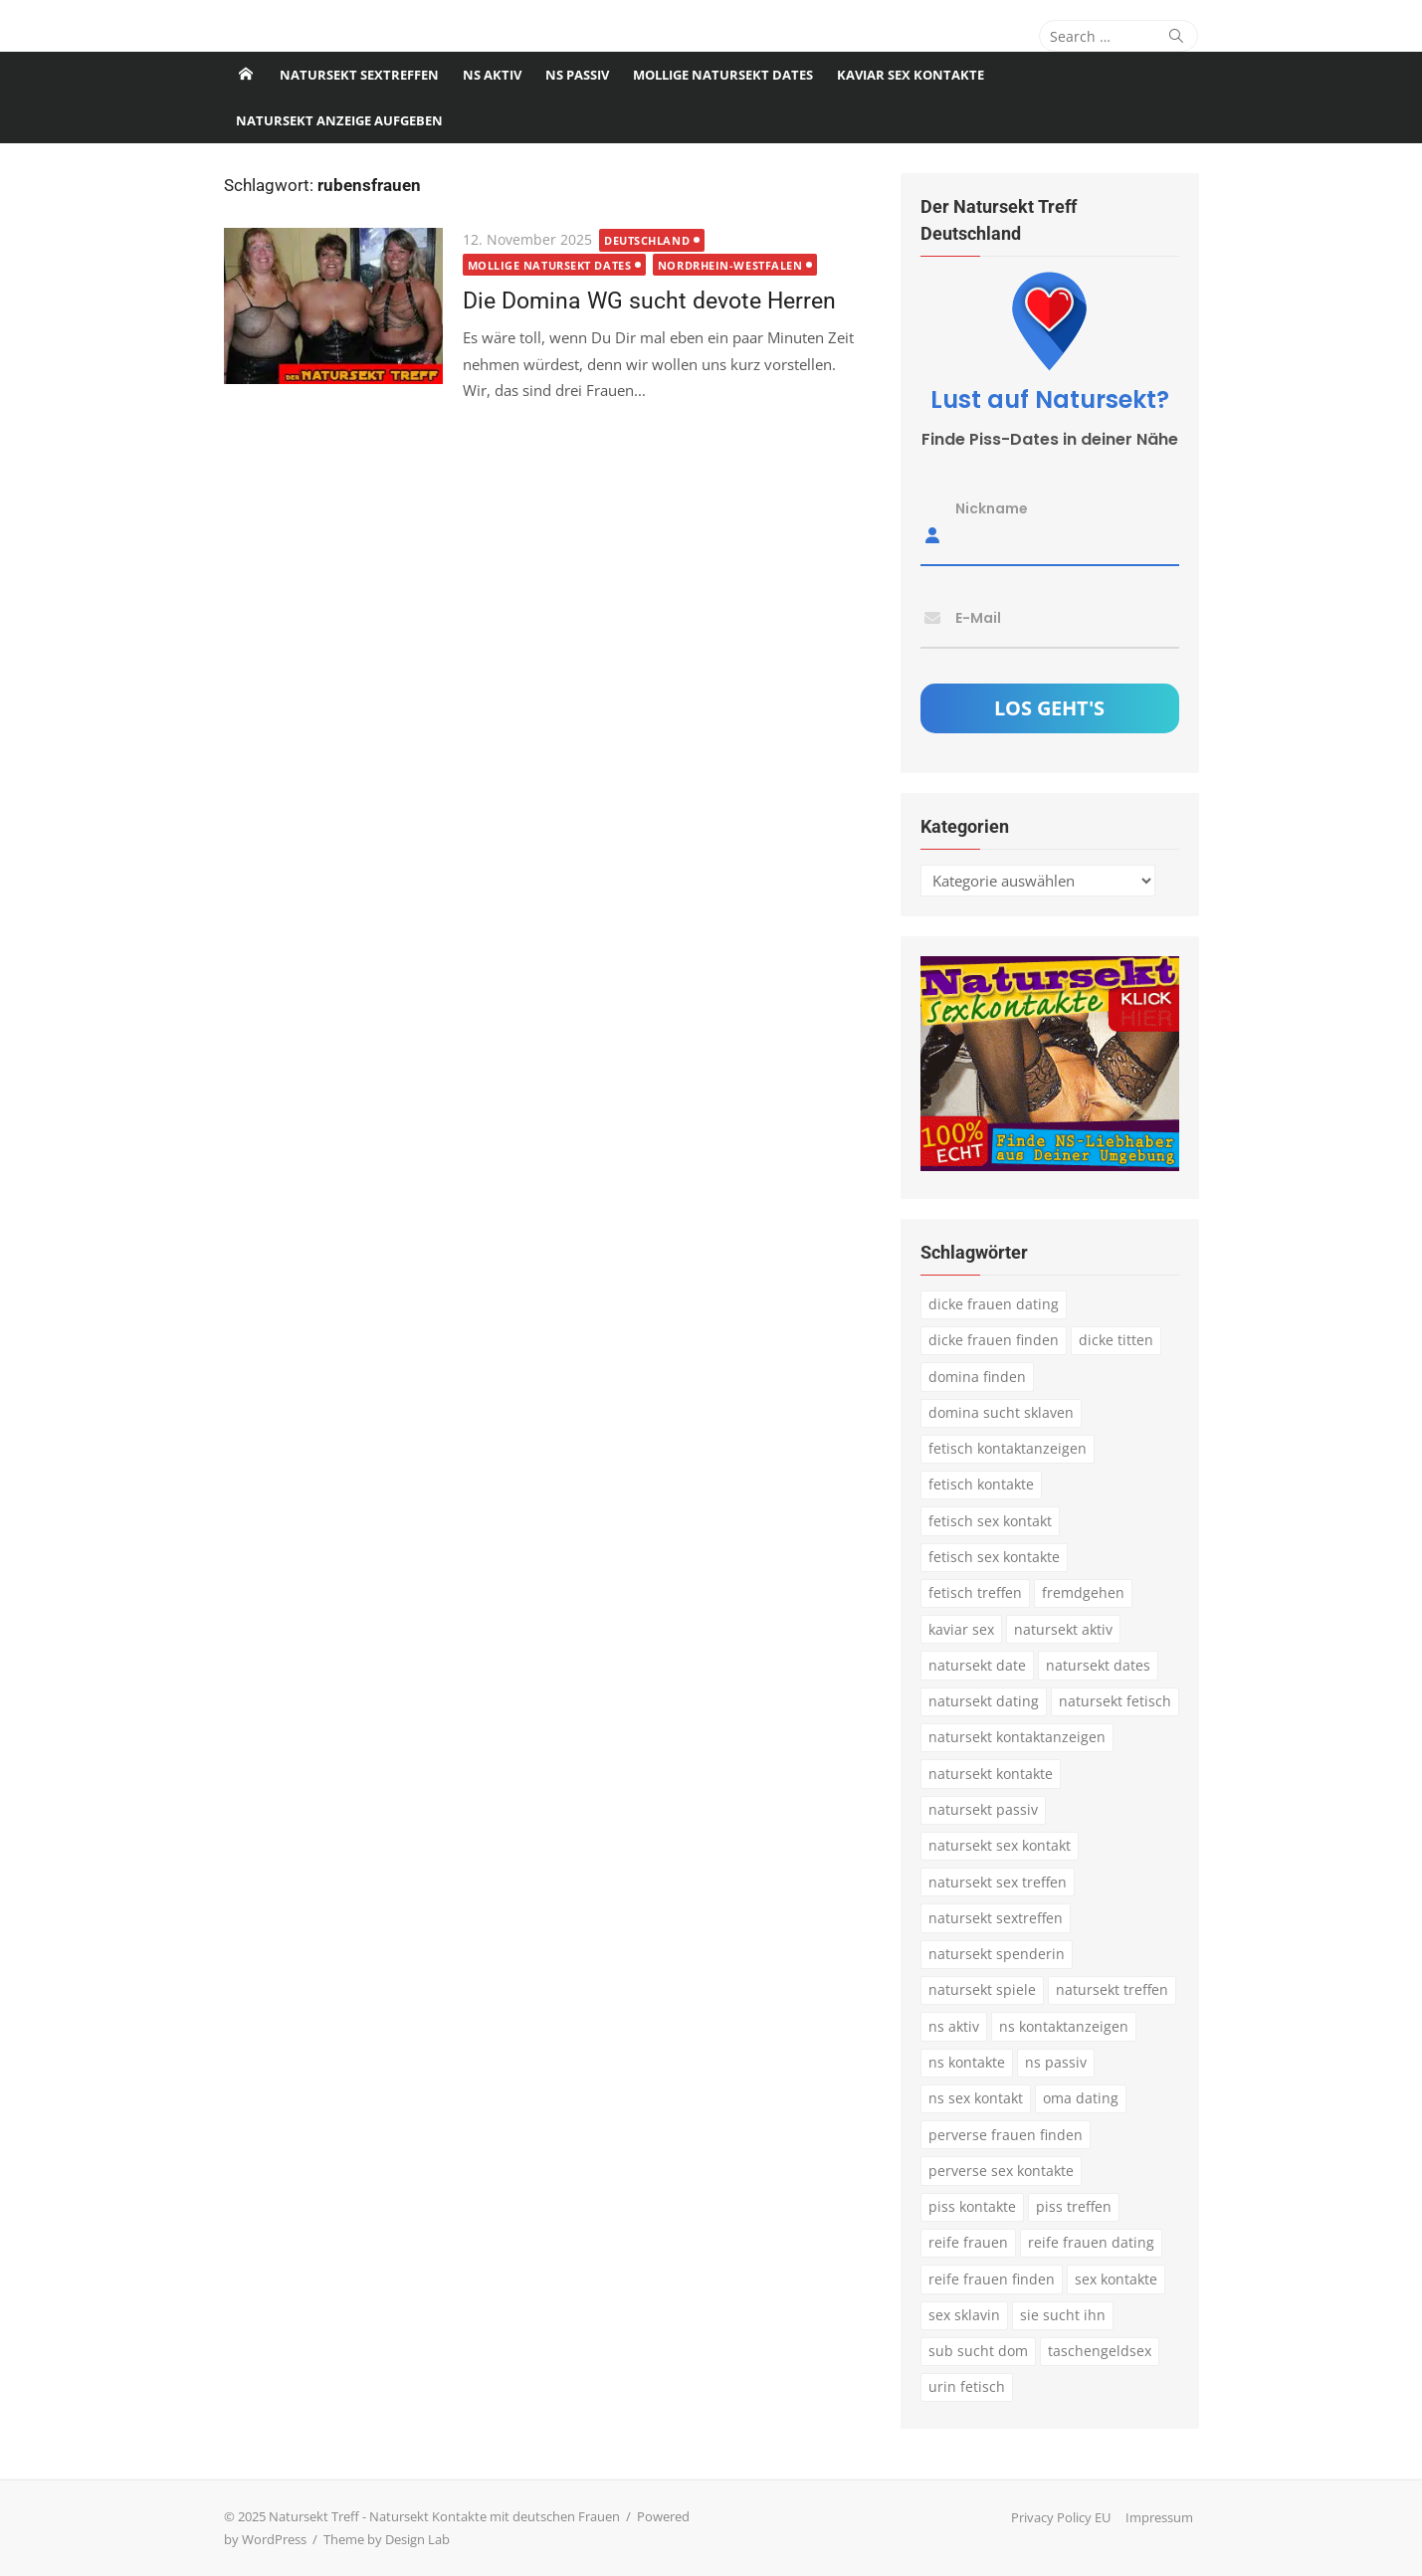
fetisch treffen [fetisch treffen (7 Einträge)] (975, 1592)
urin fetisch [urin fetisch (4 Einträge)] (966, 2386)
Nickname (991, 508)
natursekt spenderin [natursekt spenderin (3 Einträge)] (996, 1953)
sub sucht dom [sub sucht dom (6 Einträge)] (978, 2350)
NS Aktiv (492, 75)
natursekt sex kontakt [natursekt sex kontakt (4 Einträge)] (999, 1845)
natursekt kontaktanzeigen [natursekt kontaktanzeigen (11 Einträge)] (1017, 1736)
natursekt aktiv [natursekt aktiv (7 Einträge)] (1063, 1629)
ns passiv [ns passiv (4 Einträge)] (1056, 2062)
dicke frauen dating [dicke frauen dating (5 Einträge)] (993, 1303)
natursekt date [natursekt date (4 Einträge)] (977, 1665)
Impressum (1159, 2517)
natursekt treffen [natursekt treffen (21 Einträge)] (1112, 1989)
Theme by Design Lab (386, 2539)
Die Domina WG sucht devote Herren (649, 300)
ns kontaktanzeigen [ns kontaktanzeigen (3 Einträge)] (1063, 2026)
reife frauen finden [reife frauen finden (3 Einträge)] (991, 2279)
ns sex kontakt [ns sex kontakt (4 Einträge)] (975, 2097)
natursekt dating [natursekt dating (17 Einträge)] (983, 1700)
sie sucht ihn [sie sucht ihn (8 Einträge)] (1063, 2314)
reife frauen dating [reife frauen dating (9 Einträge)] (1091, 2242)
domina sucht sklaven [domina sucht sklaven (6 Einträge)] (1001, 1412)
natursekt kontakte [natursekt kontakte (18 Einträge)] (990, 1773)
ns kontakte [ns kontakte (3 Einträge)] (966, 2062)
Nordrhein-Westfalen (730, 265)
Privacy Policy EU (1061, 2517)
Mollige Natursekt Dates (723, 75)
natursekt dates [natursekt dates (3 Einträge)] (1098, 1665)
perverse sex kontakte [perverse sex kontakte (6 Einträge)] (1001, 2170)
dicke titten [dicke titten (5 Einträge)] (1116, 1339)
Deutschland (647, 240)
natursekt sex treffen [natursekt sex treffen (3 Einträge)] (997, 1882)
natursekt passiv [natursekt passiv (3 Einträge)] (983, 1809)
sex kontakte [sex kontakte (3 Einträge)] (1116, 2279)
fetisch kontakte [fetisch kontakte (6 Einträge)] (981, 1484)
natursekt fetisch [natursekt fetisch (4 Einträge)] (1115, 1700)
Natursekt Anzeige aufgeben (339, 120)
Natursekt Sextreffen (359, 75)
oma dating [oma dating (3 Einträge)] (1080, 2097)
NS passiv (577, 75)
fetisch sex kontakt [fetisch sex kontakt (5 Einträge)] (990, 1520)
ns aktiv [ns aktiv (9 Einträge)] (953, 2026)
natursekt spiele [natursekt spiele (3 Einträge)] (982, 1989)
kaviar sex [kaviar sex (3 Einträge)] (961, 1629)
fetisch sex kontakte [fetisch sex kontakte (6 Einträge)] (994, 1556)
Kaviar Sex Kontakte (910, 75)
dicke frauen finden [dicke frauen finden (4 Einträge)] (993, 1339)
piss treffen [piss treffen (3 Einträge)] (1074, 2206)
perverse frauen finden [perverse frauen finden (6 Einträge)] (1005, 2134)
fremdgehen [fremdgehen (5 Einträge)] (1083, 1592)
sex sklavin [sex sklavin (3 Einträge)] (964, 2314)
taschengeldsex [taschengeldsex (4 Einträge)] (1099, 2350)
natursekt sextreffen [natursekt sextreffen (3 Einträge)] (995, 1917)
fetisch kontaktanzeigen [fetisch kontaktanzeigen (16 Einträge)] (1007, 1448)
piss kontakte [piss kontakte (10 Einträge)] (972, 2206)
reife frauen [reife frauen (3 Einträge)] (968, 2242)
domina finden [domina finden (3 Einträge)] (977, 1376)
